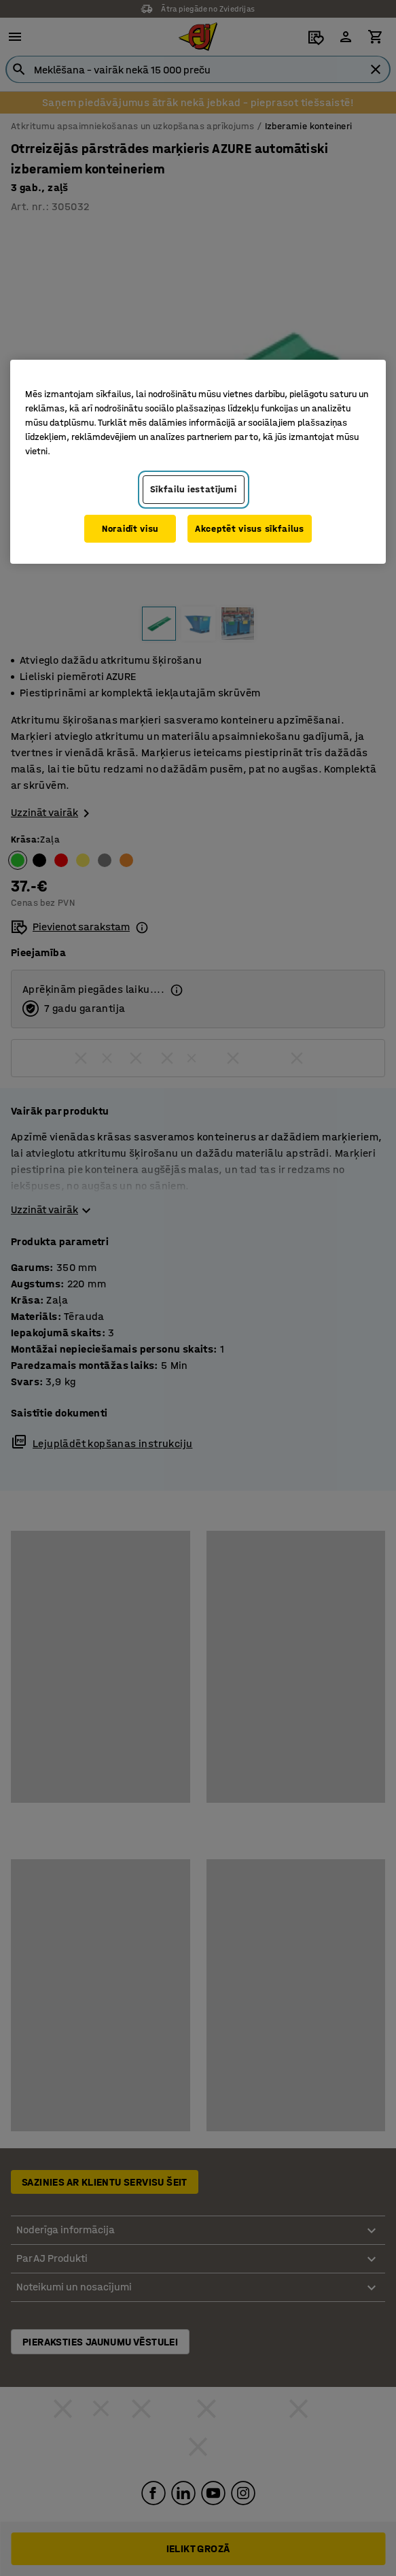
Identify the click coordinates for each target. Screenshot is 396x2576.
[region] (198, 462)
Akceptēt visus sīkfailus (249, 529)
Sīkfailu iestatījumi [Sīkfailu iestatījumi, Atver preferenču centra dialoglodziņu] (193, 489)
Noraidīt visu (130, 529)
